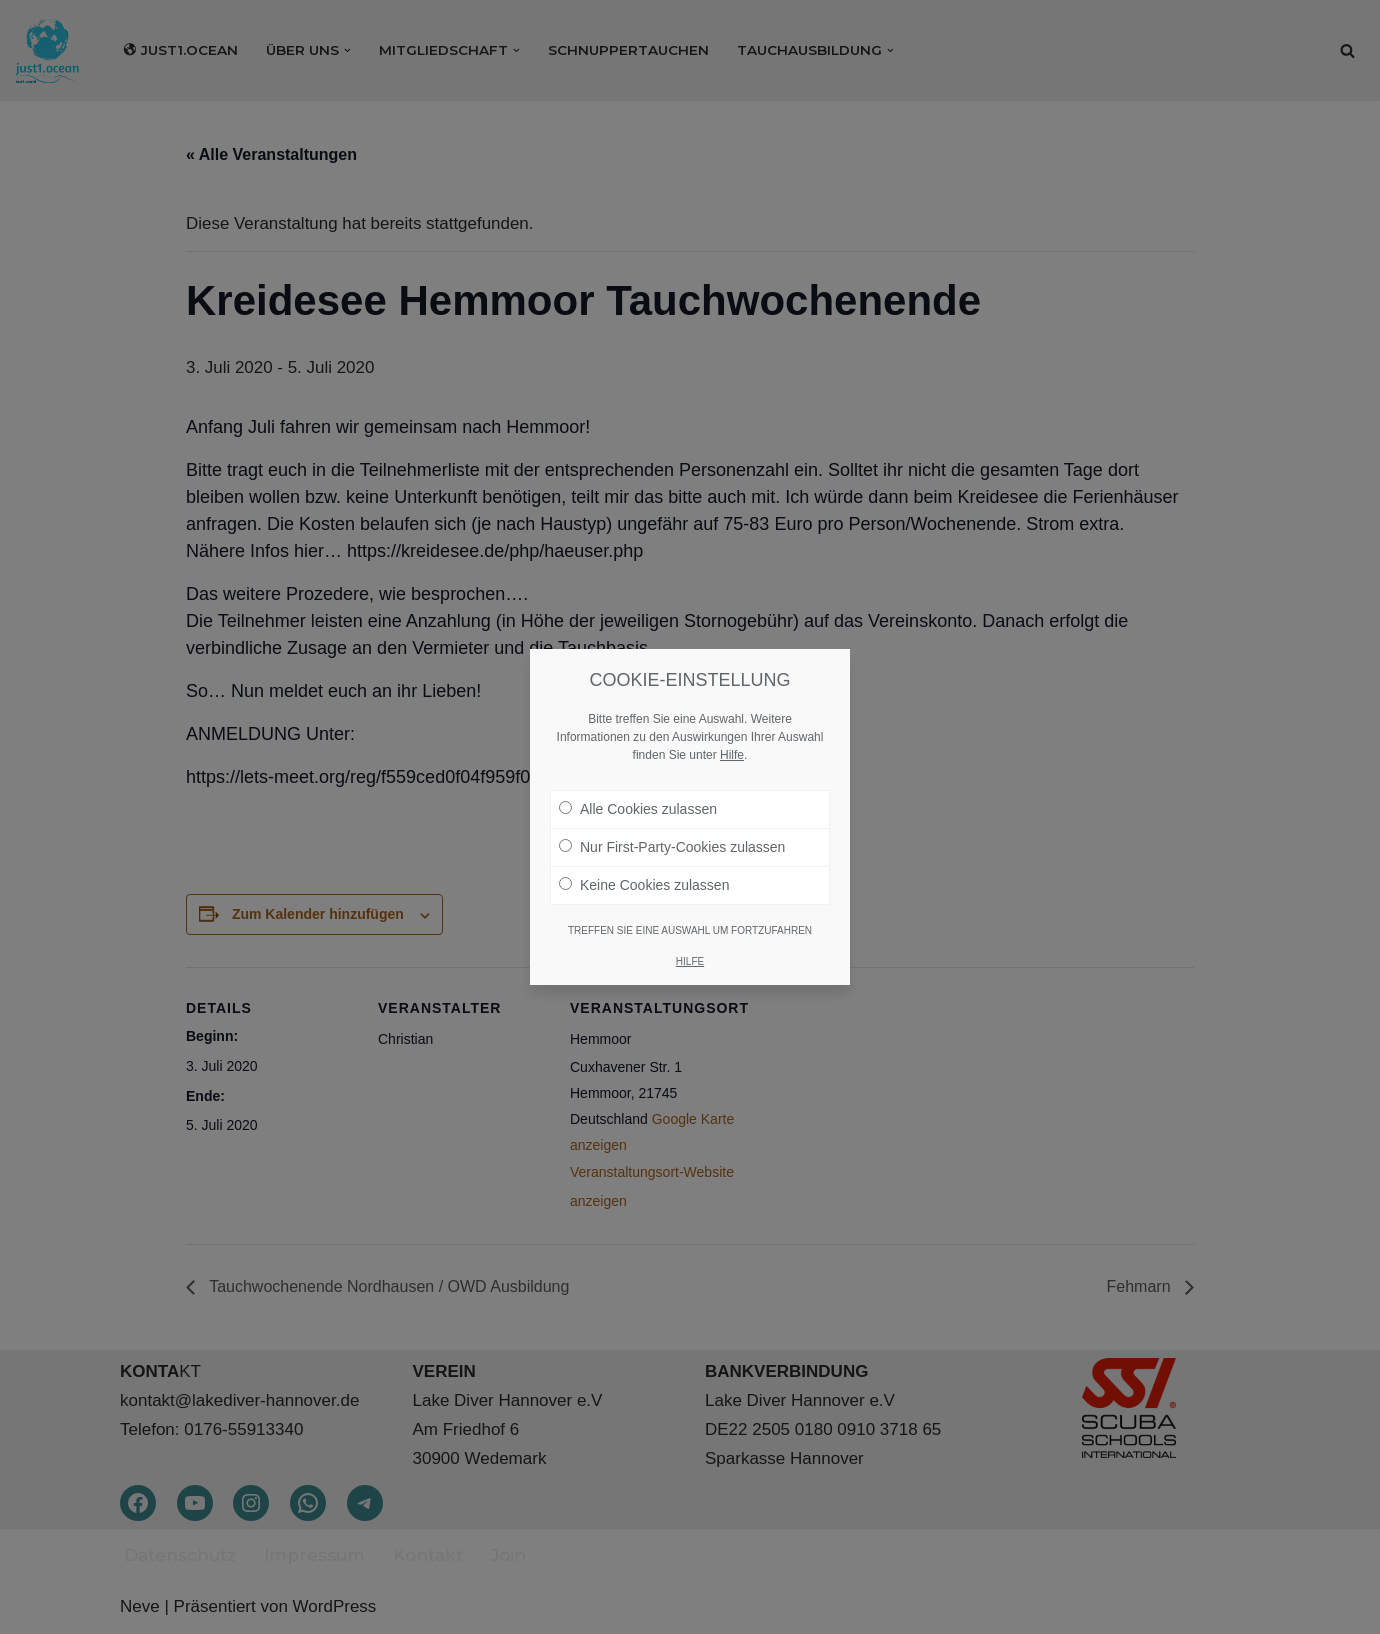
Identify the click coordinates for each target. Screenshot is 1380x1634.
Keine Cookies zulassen (644, 885)
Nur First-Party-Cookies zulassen (672, 847)
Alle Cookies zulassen (638, 809)
